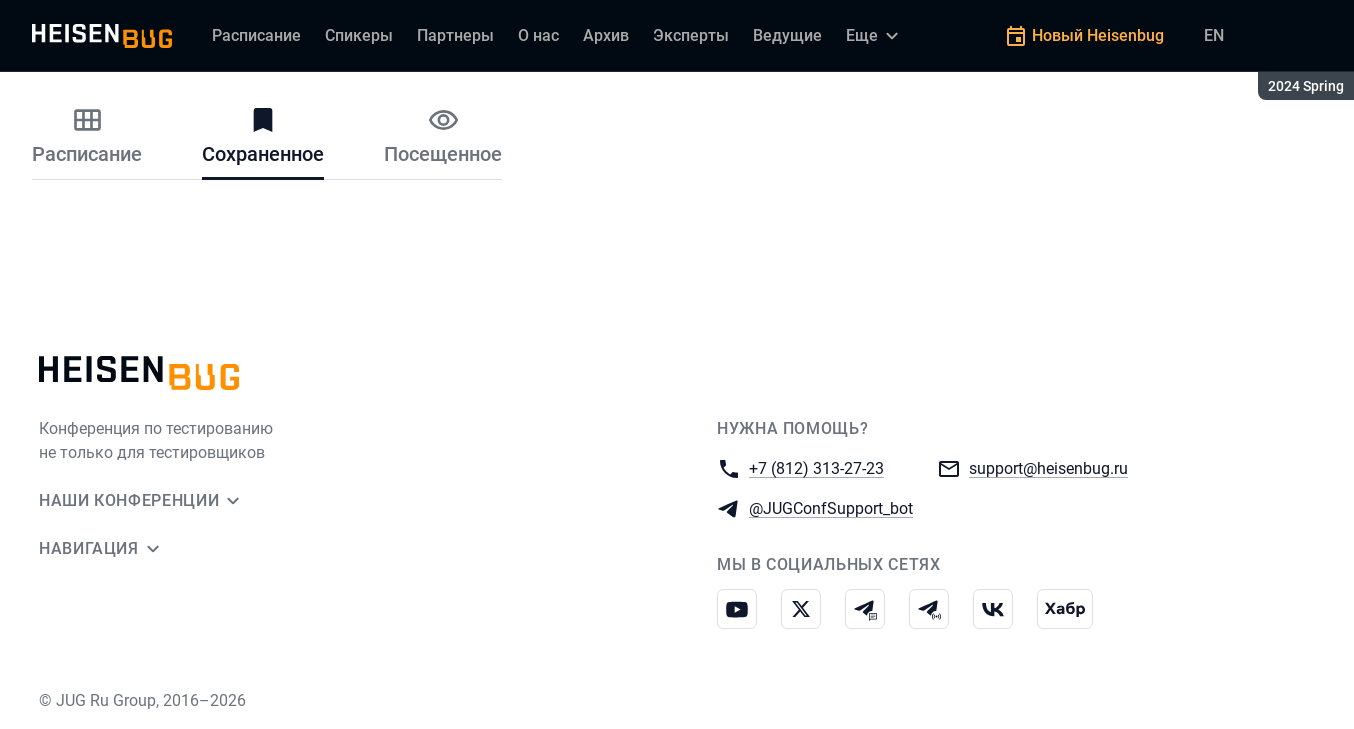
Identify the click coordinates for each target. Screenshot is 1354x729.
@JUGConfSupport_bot (831, 507)
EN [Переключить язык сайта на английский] (1214, 35)
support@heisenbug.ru (1048, 467)
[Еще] (875, 36)
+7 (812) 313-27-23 (816, 467)
